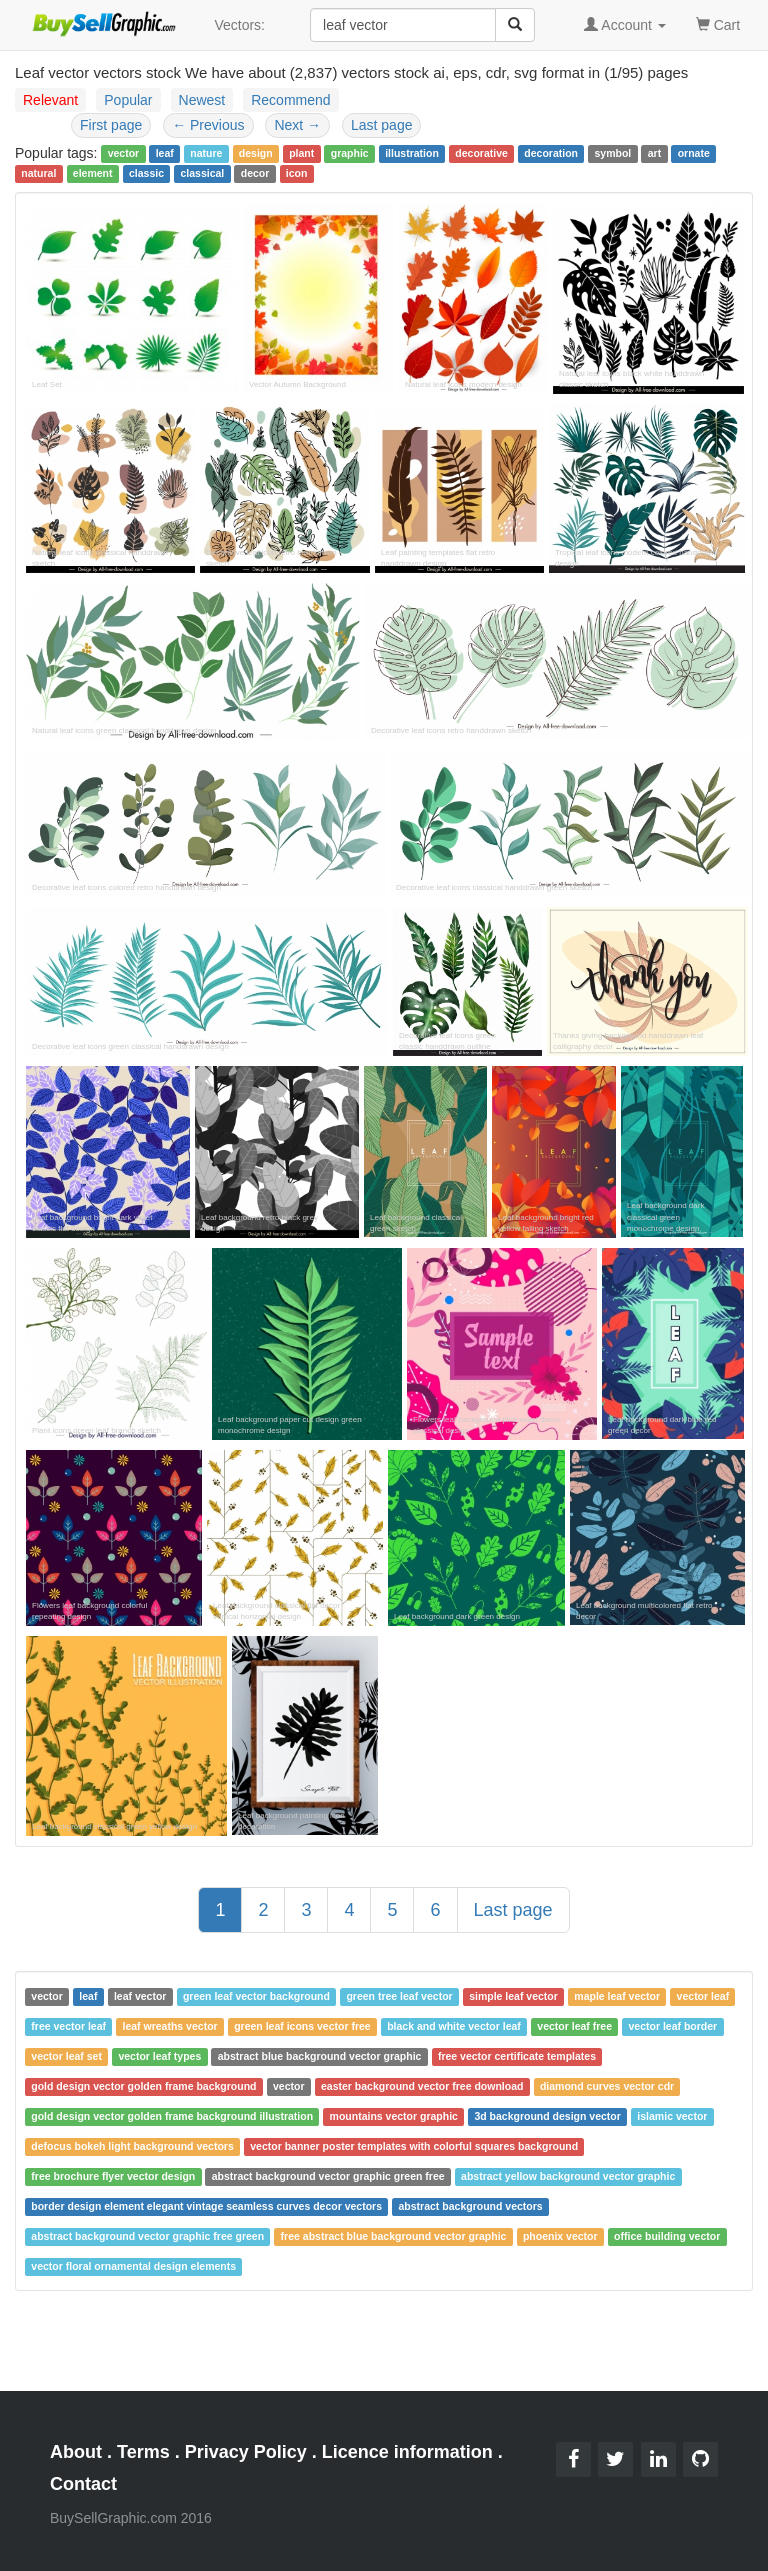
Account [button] (625, 25)
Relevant (50, 100)
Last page (382, 125)
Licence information (407, 2452)
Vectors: (239, 25)
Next (297, 125)
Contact (83, 2484)
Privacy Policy (246, 2452)
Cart (718, 23)
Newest (202, 100)
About (76, 2452)
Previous (208, 125)
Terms (143, 2452)
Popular (128, 100)
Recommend (290, 100)
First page (111, 125)
